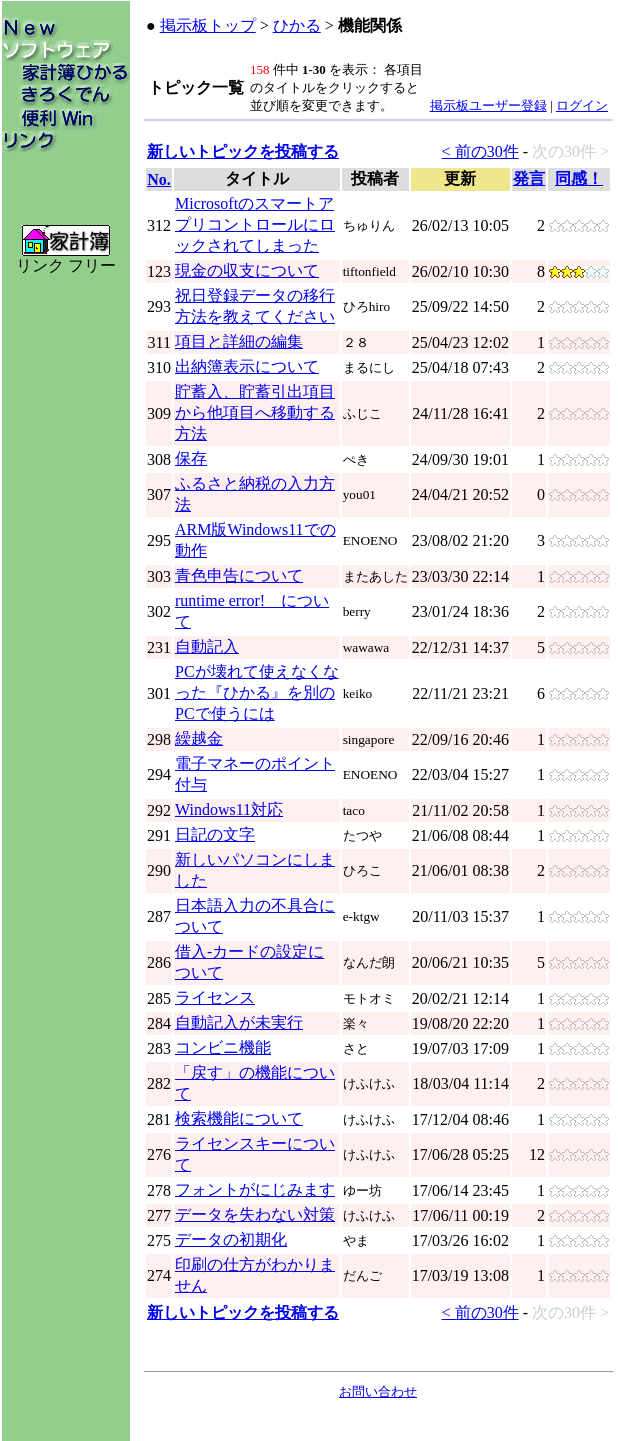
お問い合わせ (378, 1391)
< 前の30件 (480, 151)
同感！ (579, 178)
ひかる (297, 25)
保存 (191, 458)
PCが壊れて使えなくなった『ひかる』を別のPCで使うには (257, 692)
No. (159, 179)
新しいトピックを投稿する (243, 151)
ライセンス (215, 997)
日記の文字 (215, 834)
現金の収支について (247, 270)
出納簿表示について (247, 366)
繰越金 (199, 738)
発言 (529, 178)
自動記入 (207, 646)
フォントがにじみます (255, 1189)
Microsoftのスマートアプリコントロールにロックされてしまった (255, 224)
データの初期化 (231, 1239)
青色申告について (239, 575)
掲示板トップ (208, 25)
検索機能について (239, 1118)
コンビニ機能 (223, 1047)
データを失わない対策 (255, 1214)
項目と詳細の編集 (239, 341)
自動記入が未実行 (239, 1022)
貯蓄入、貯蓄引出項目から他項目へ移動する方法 (255, 412)
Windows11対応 (229, 809)
